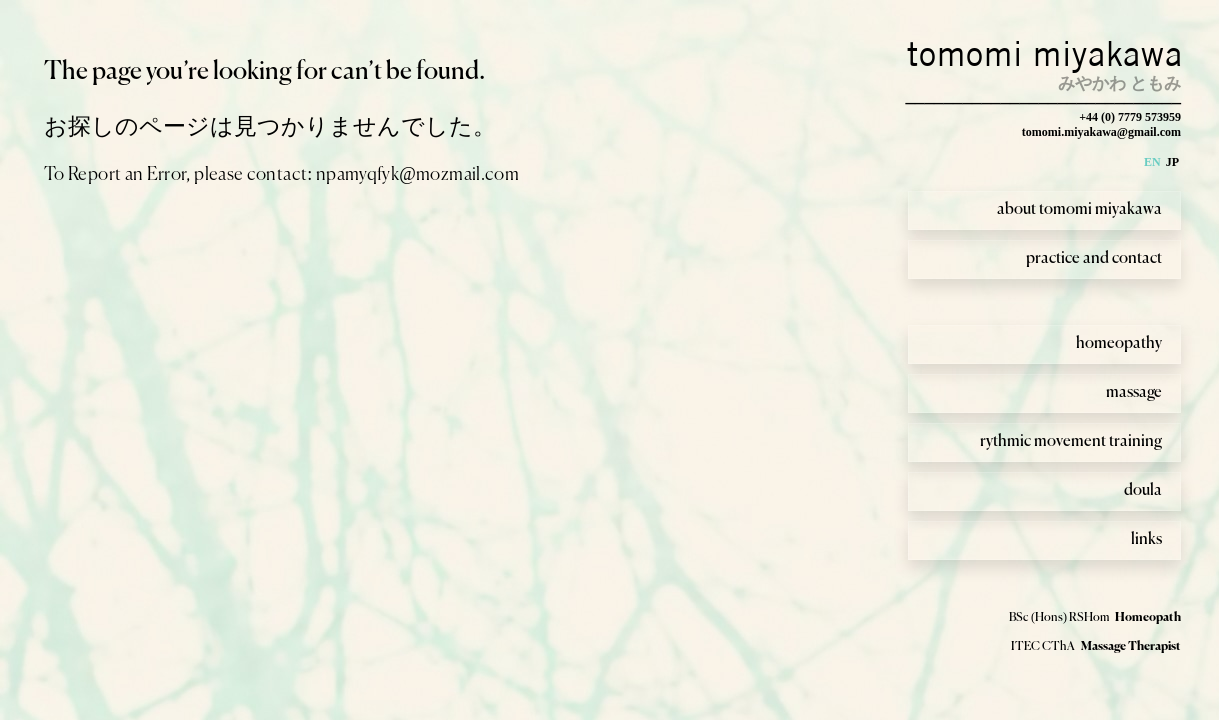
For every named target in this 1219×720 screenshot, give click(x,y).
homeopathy (1119, 344)
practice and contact (1094, 259)
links (1146, 540)
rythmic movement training (1071, 442)
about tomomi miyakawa (1079, 210)
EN (1152, 162)
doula (1143, 491)
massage (1134, 393)
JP (1172, 162)
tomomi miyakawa (1045, 53)
